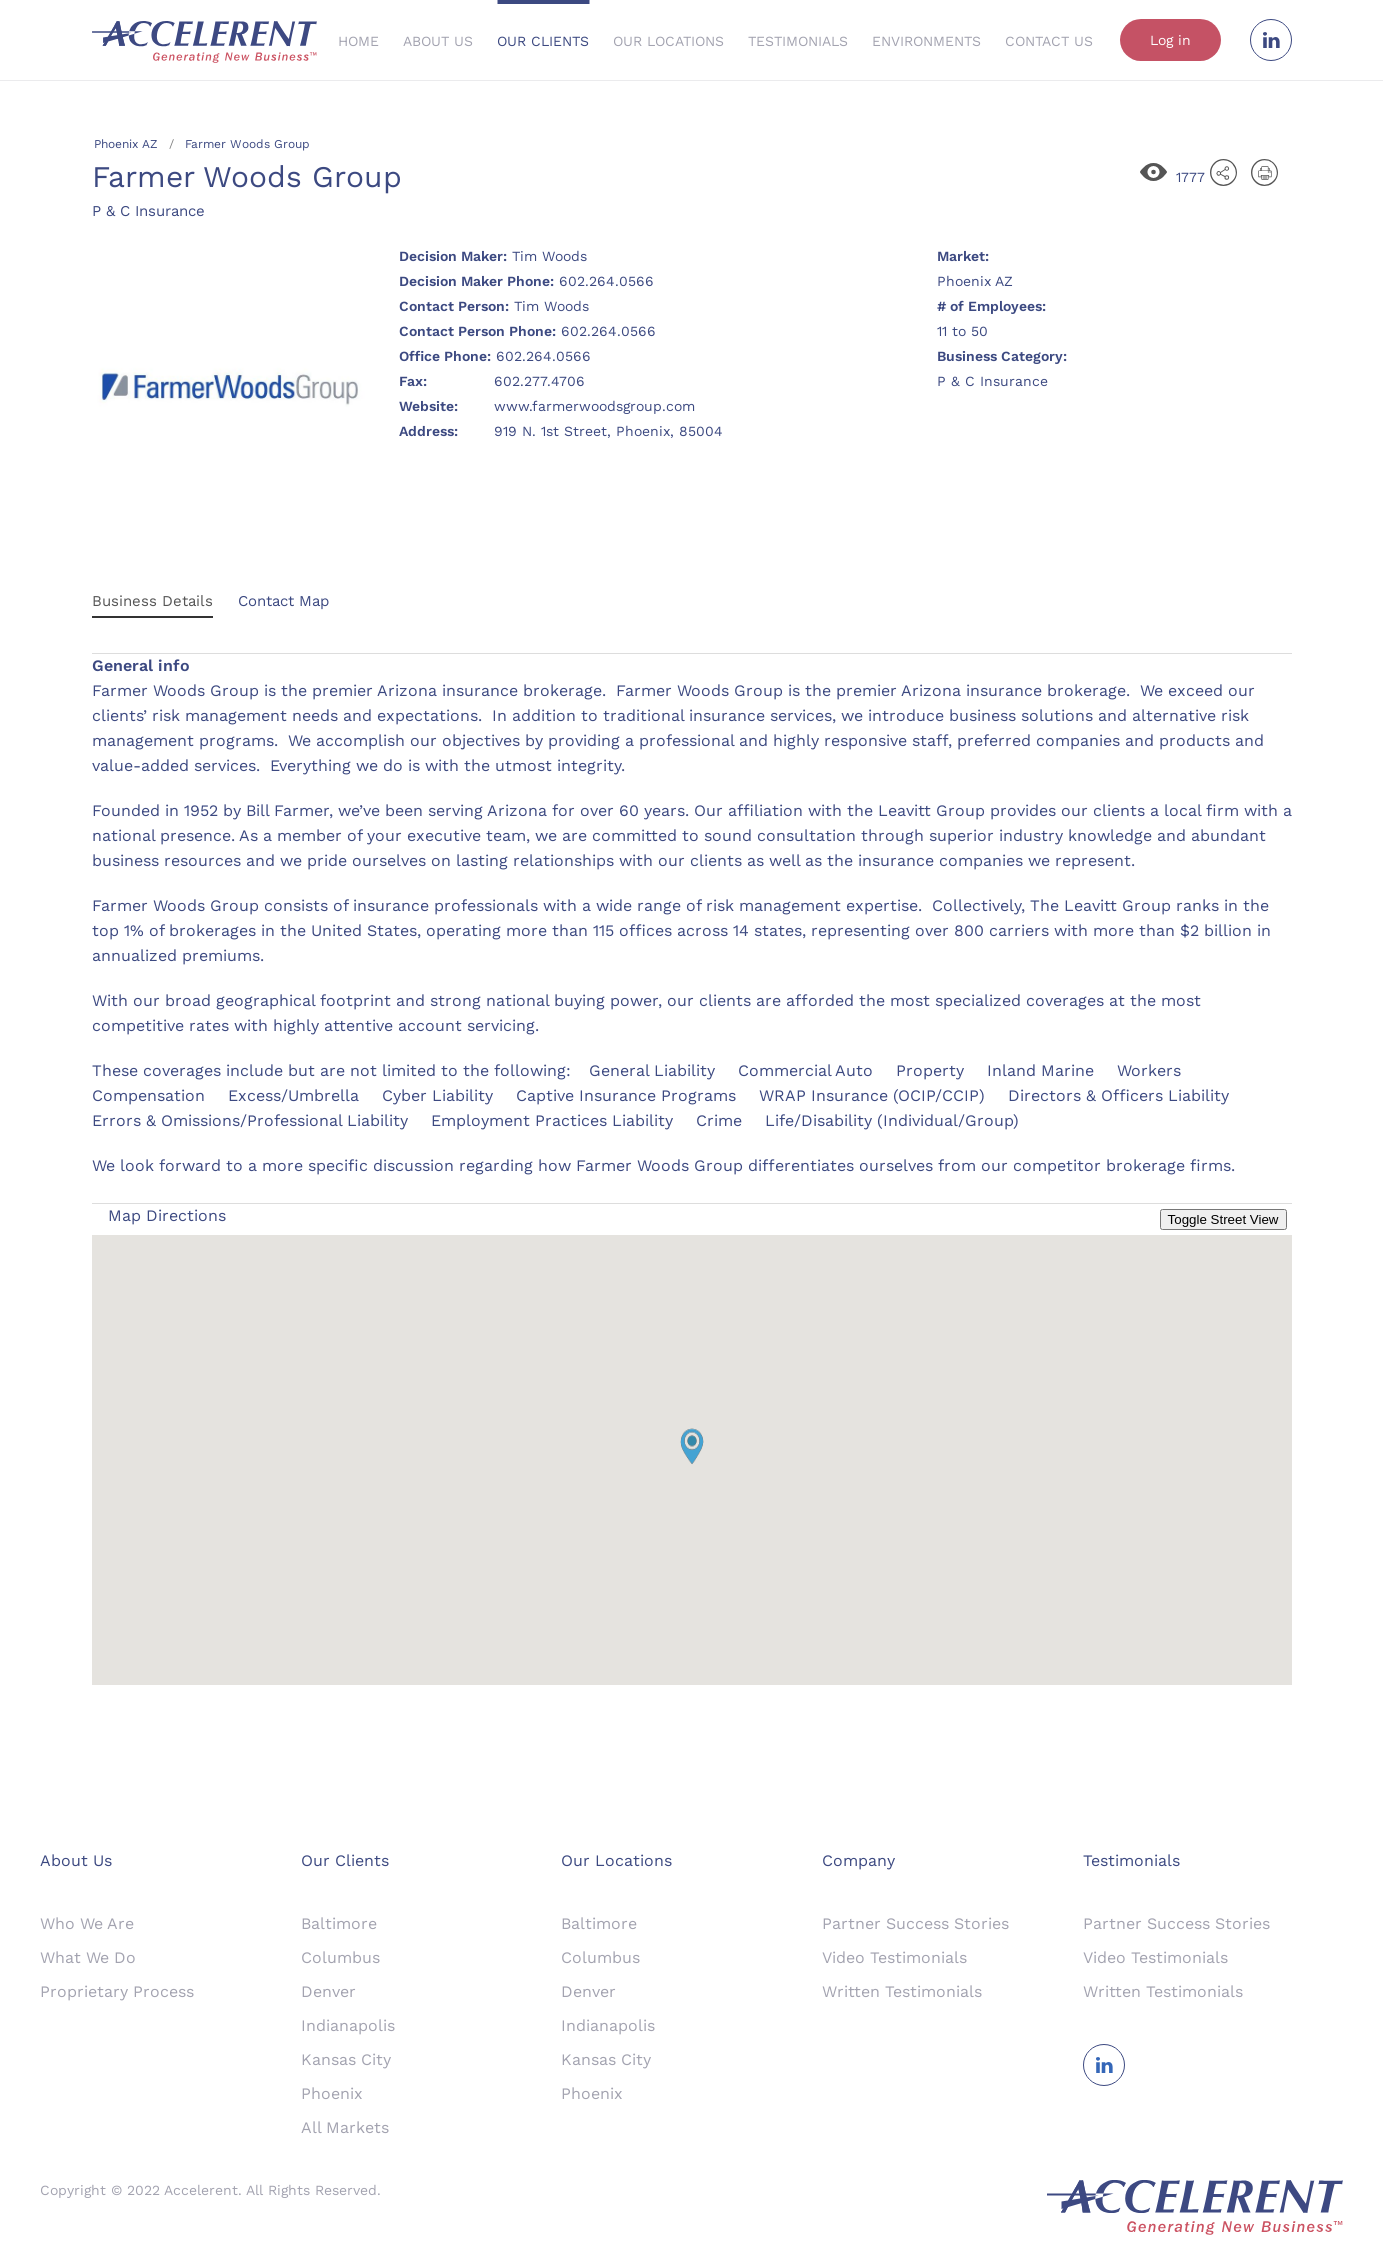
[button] (692, 1446)
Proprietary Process (117, 1991)
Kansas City (346, 2059)
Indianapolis (348, 2025)
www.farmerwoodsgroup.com (594, 406)
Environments (926, 41)
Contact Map (283, 601)
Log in (1170, 40)
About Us (438, 41)
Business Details (152, 601)
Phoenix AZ (126, 144)
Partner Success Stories (915, 1923)
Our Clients (543, 41)
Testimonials (798, 41)
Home (358, 41)
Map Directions (167, 1215)
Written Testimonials (902, 1991)
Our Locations (668, 41)
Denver (328, 1991)
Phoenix (332, 2093)
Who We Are (87, 1923)
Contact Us (1049, 41)
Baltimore (339, 1923)
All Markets (345, 2127)
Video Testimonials (894, 1957)
